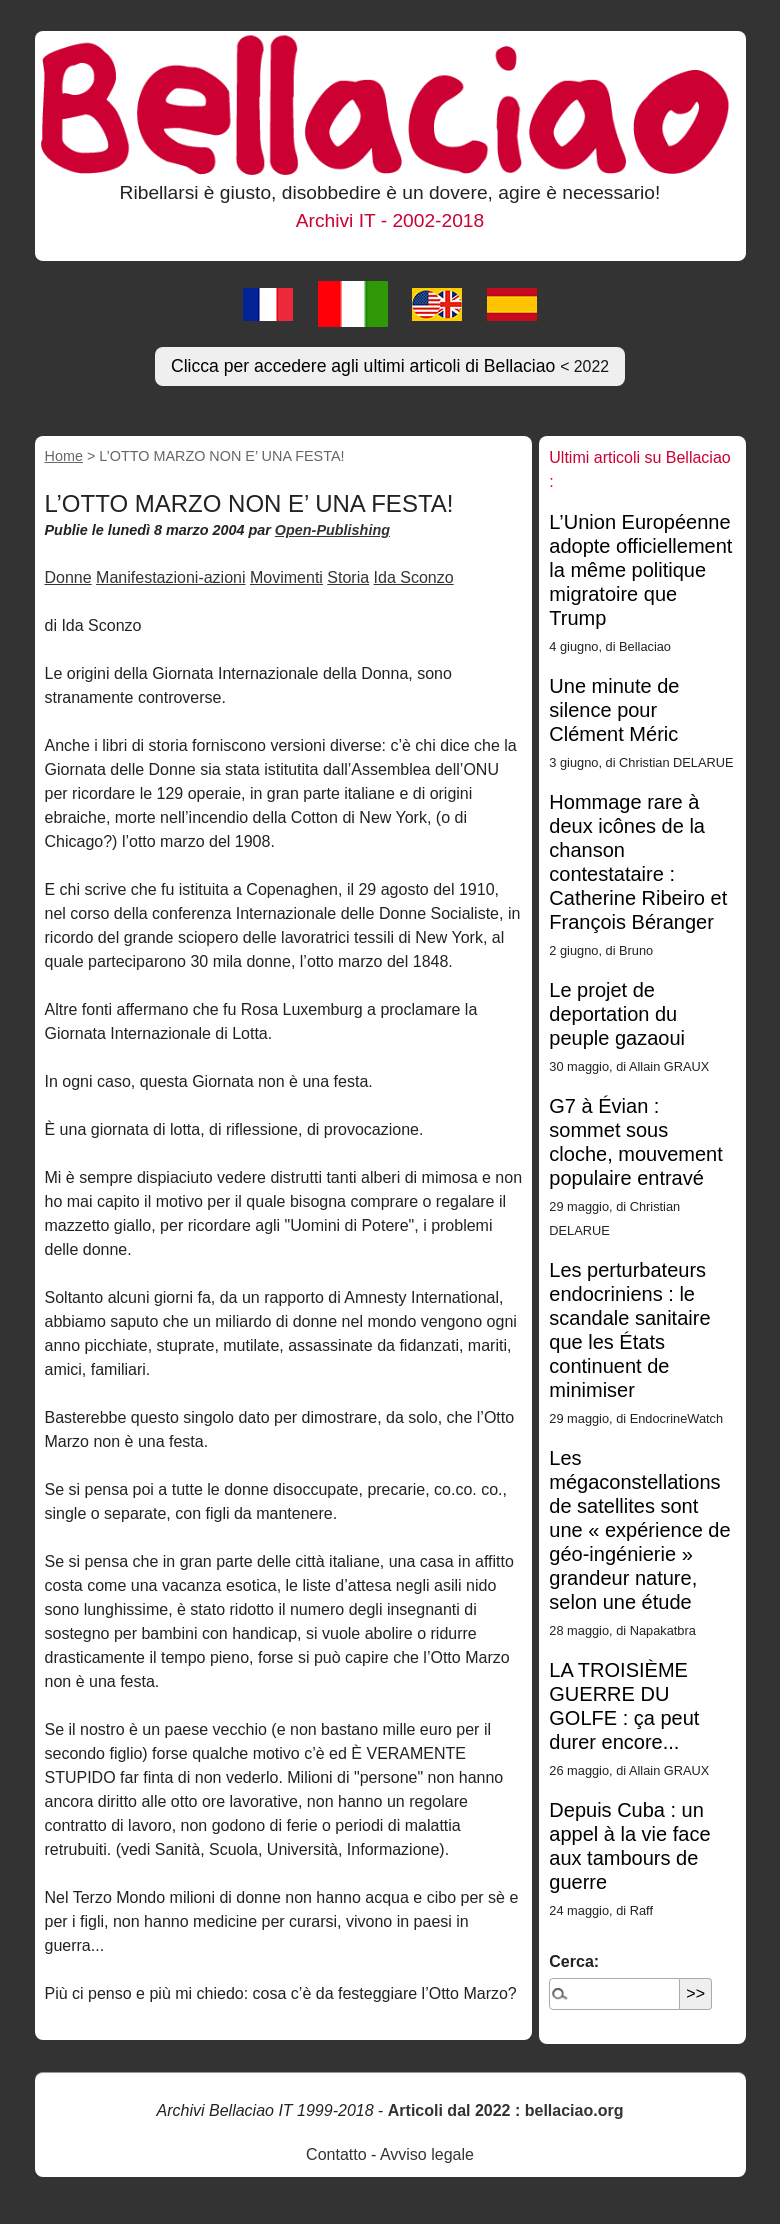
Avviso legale (427, 2154)
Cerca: (574, 1961)
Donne (68, 577)
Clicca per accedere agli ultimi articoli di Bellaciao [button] (390, 366)
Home (64, 456)
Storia (348, 577)
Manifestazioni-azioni (170, 577)
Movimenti (286, 577)
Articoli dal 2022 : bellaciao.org (506, 2110)
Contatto (336, 2154)
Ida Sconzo (414, 577)
